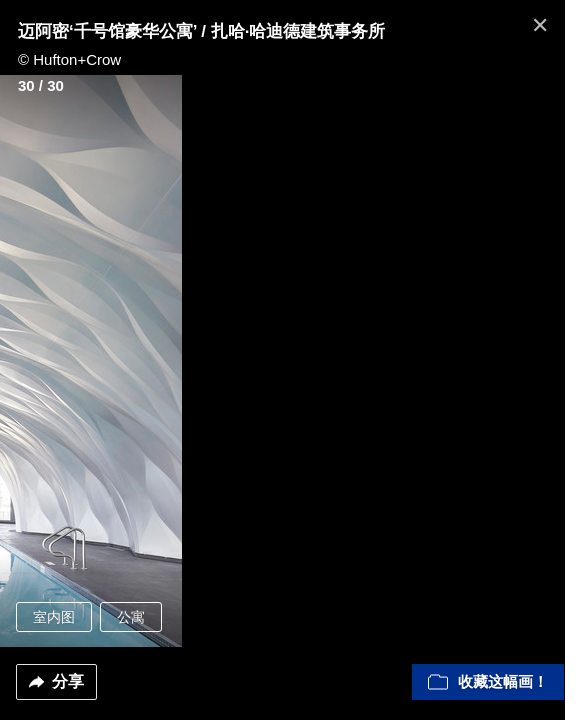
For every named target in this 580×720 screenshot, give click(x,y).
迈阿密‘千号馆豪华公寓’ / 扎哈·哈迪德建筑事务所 (201, 31)
